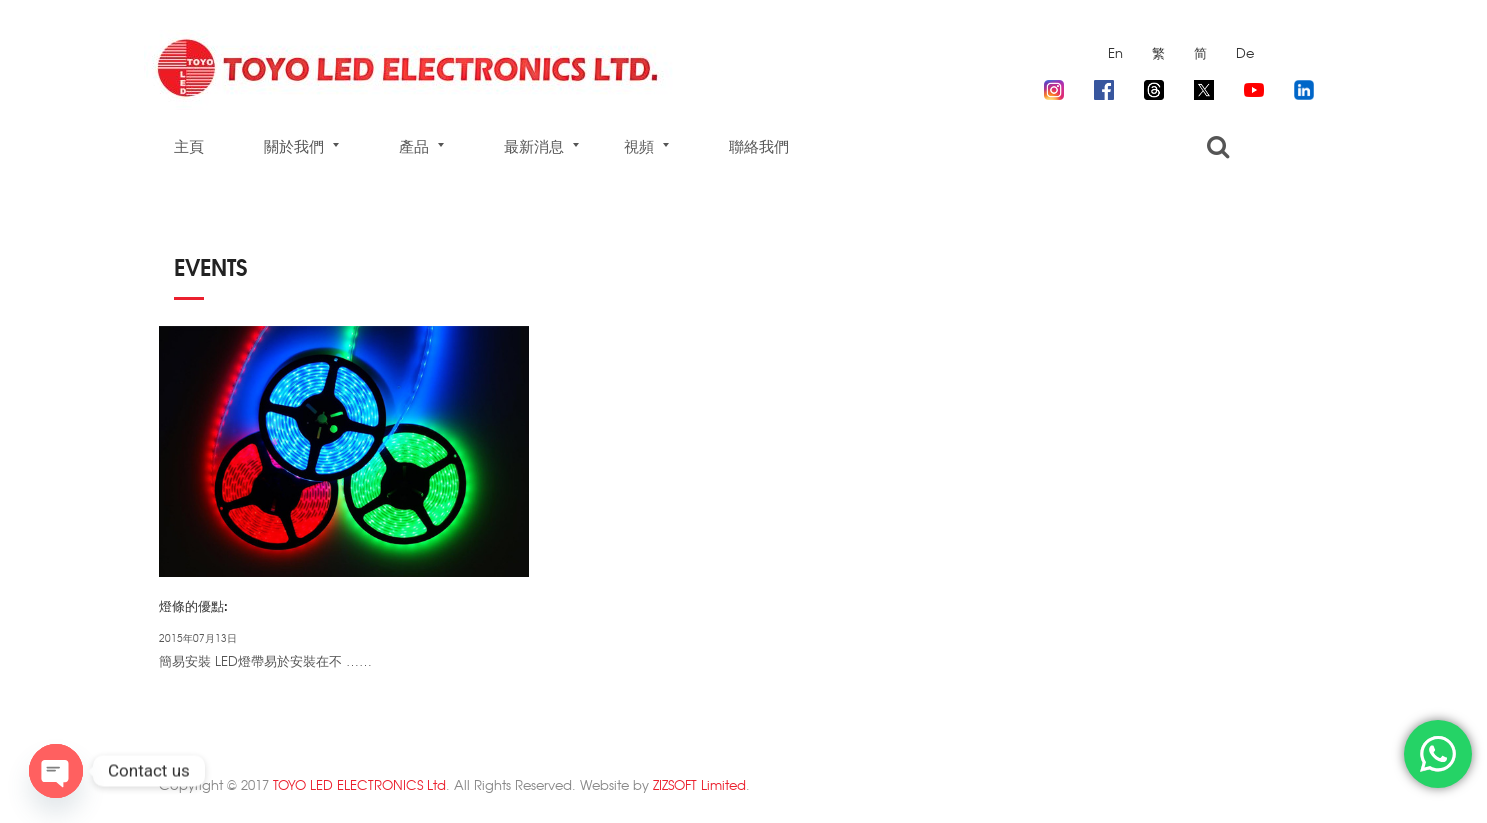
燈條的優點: (193, 605)
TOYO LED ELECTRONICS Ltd (359, 784)
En (1115, 52)
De (1245, 52)
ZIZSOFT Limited (699, 784)
